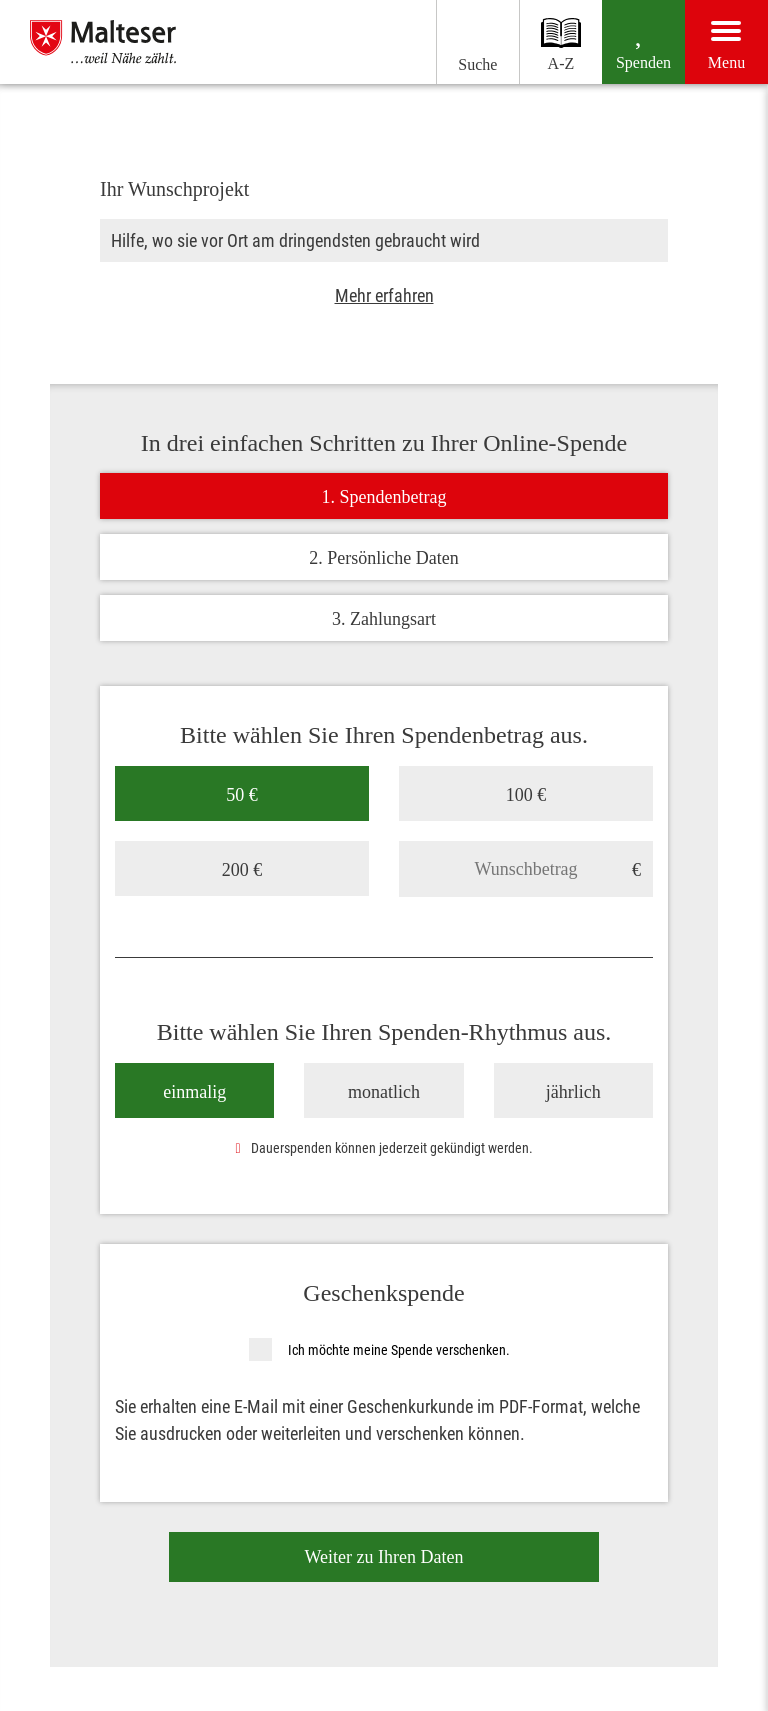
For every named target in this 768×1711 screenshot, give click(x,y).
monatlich (384, 1091)
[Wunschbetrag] (526, 868)
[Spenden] (630, 42)
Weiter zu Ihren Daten (384, 1556)
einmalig (194, 1091)
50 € (242, 794)
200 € (242, 869)
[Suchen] (445, 42)
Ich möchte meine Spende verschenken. (399, 1349)
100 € (526, 794)
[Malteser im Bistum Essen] (153, 42)
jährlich (573, 1091)
